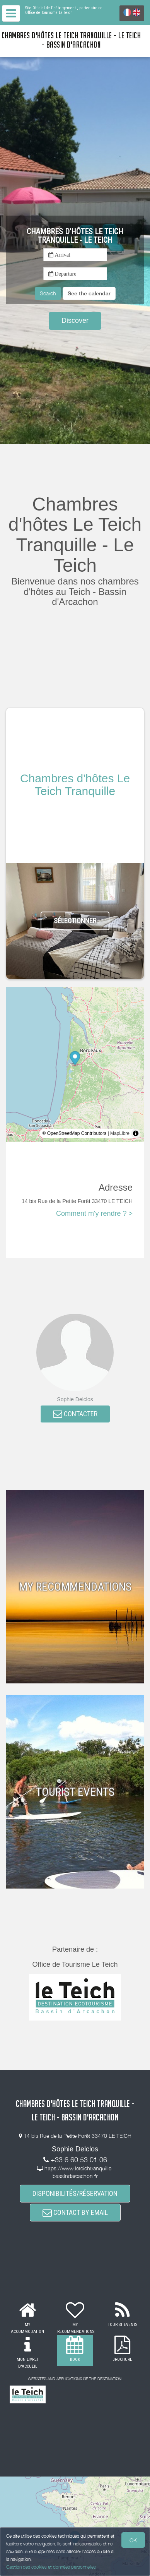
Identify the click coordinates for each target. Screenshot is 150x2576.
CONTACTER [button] (75, 1414)
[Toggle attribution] (135, 1133)
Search (48, 293)
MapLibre (120, 1133)
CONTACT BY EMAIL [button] (75, 2212)
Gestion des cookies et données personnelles (51, 2567)
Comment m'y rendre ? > (94, 1213)
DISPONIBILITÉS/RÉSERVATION (75, 2193)
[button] (89, 293)
